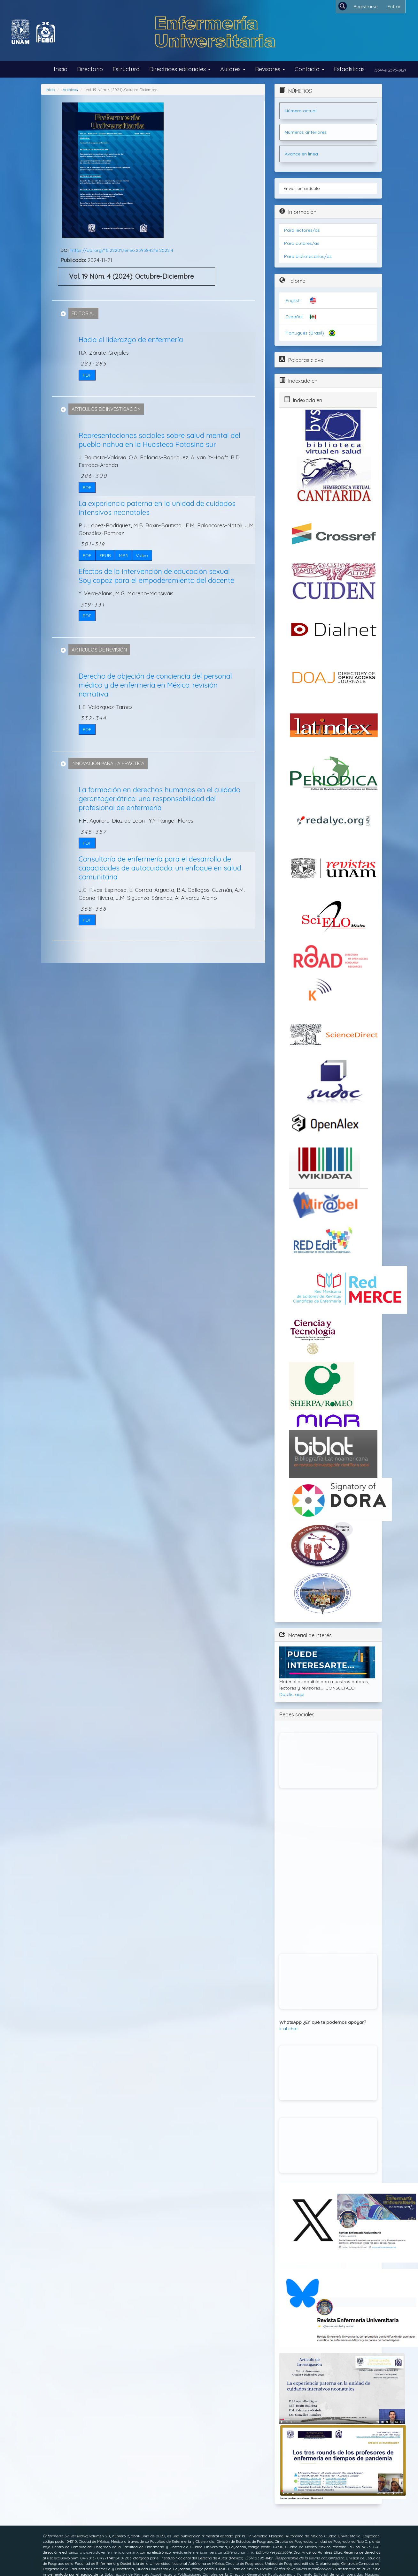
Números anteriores (306, 132)
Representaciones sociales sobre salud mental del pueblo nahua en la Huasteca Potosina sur (159, 440)
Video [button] (142, 555)
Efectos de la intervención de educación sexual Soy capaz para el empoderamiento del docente (156, 576)
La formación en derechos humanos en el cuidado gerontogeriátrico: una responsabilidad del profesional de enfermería (159, 798)
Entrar (394, 6)
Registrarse (365, 6)
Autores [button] (232, 69)
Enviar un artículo (301, 188)
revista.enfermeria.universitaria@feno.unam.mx (213, 2552)
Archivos (70, 89)
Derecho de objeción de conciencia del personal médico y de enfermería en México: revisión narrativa (155, 685)
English (293, 300)
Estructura (126, 69)
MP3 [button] (123, 555)
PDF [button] (87, 375)
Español (294, 317)
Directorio (90, 69)
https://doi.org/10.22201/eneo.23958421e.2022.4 (122, 250)
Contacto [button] (309, 69)
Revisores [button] (270, 69)
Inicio (60, 69)
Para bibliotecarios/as (308, 256)
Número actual (300, 111)
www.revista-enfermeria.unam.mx (109, 2552)
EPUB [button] (105, 555)
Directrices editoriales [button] (180, 69)
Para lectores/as (302, 230)
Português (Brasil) (305, 333)
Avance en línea (301, 154)
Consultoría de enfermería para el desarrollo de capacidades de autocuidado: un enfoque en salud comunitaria (160, 868)
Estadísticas (349, 69)
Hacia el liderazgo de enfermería (131, 339)
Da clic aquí (291, 1694)
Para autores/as (301, 243)
